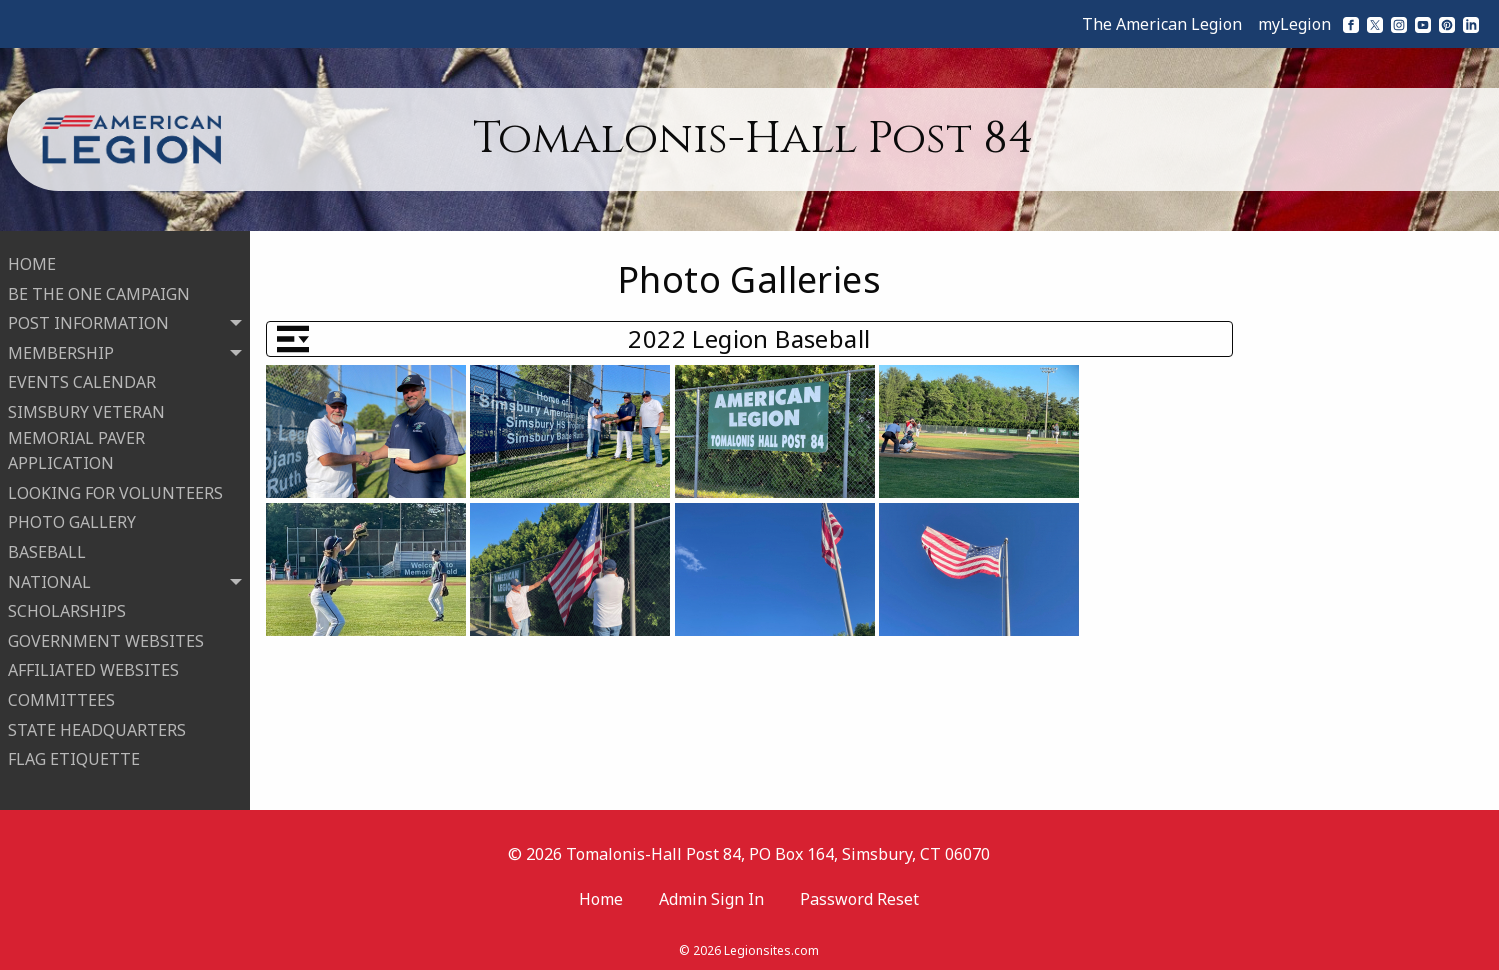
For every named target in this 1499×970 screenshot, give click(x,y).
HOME (32, 261)
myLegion (1294, 24)
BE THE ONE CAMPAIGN (99, 291)
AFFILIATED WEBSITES (93, 667)
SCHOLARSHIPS (67, 608)
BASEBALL (47, 549)
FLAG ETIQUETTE (74, 756)
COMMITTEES (61, 697)
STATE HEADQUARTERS (97, 726)
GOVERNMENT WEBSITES (106, 638)
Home (601, 893)
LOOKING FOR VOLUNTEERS (115, 490)
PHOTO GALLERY (72, 519)
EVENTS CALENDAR (82, 379)
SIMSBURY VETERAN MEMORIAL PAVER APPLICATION (86, 434)
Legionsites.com (771, 944)
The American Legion (1162, 24)
